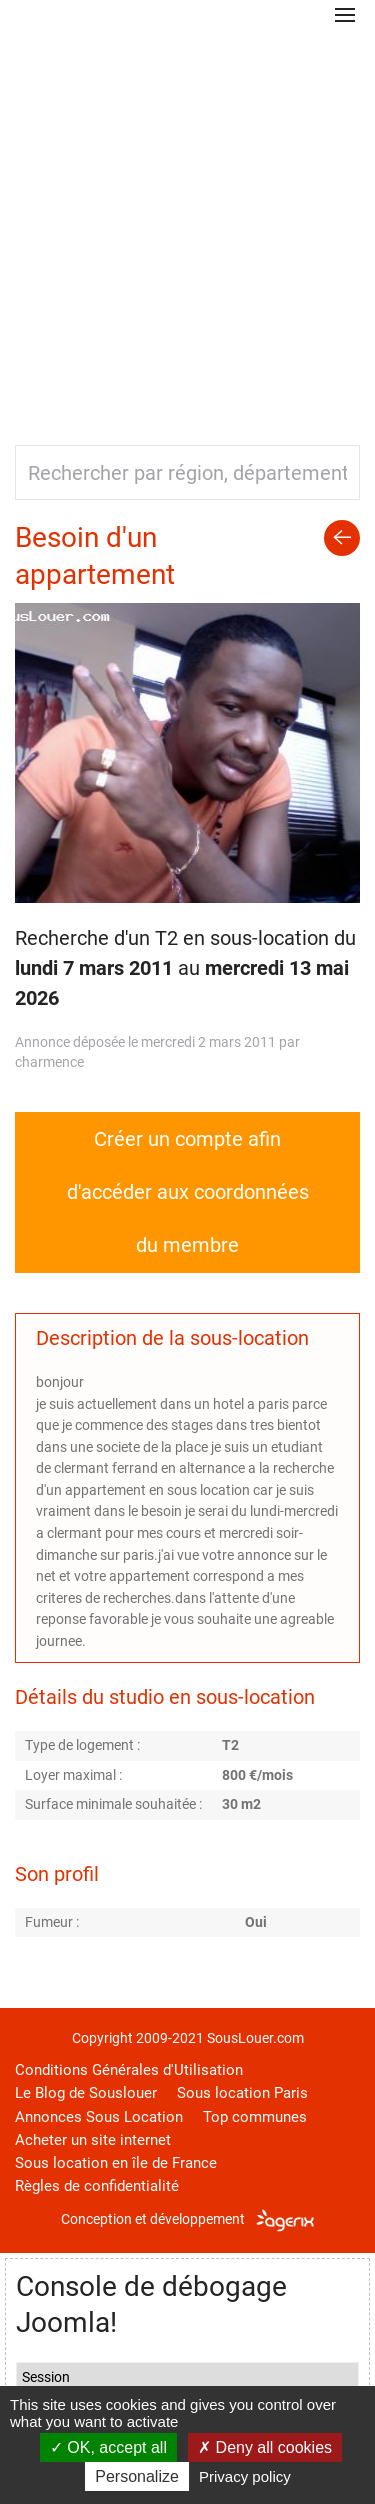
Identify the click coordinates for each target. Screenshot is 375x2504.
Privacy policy (245, 2476)
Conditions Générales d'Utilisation (129, 2070)
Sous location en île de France (116, 2163)
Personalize (137, 2476)
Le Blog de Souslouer (86, 2093)
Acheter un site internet (93, 2140)
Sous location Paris (242, 2093)
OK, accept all (108, 2447)
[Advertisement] (187, 227)
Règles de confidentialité (97, 2186)
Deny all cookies (265, 2447)
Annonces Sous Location (99, 2117)
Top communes (255, 2117)
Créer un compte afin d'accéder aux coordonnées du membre (188, 1192)
